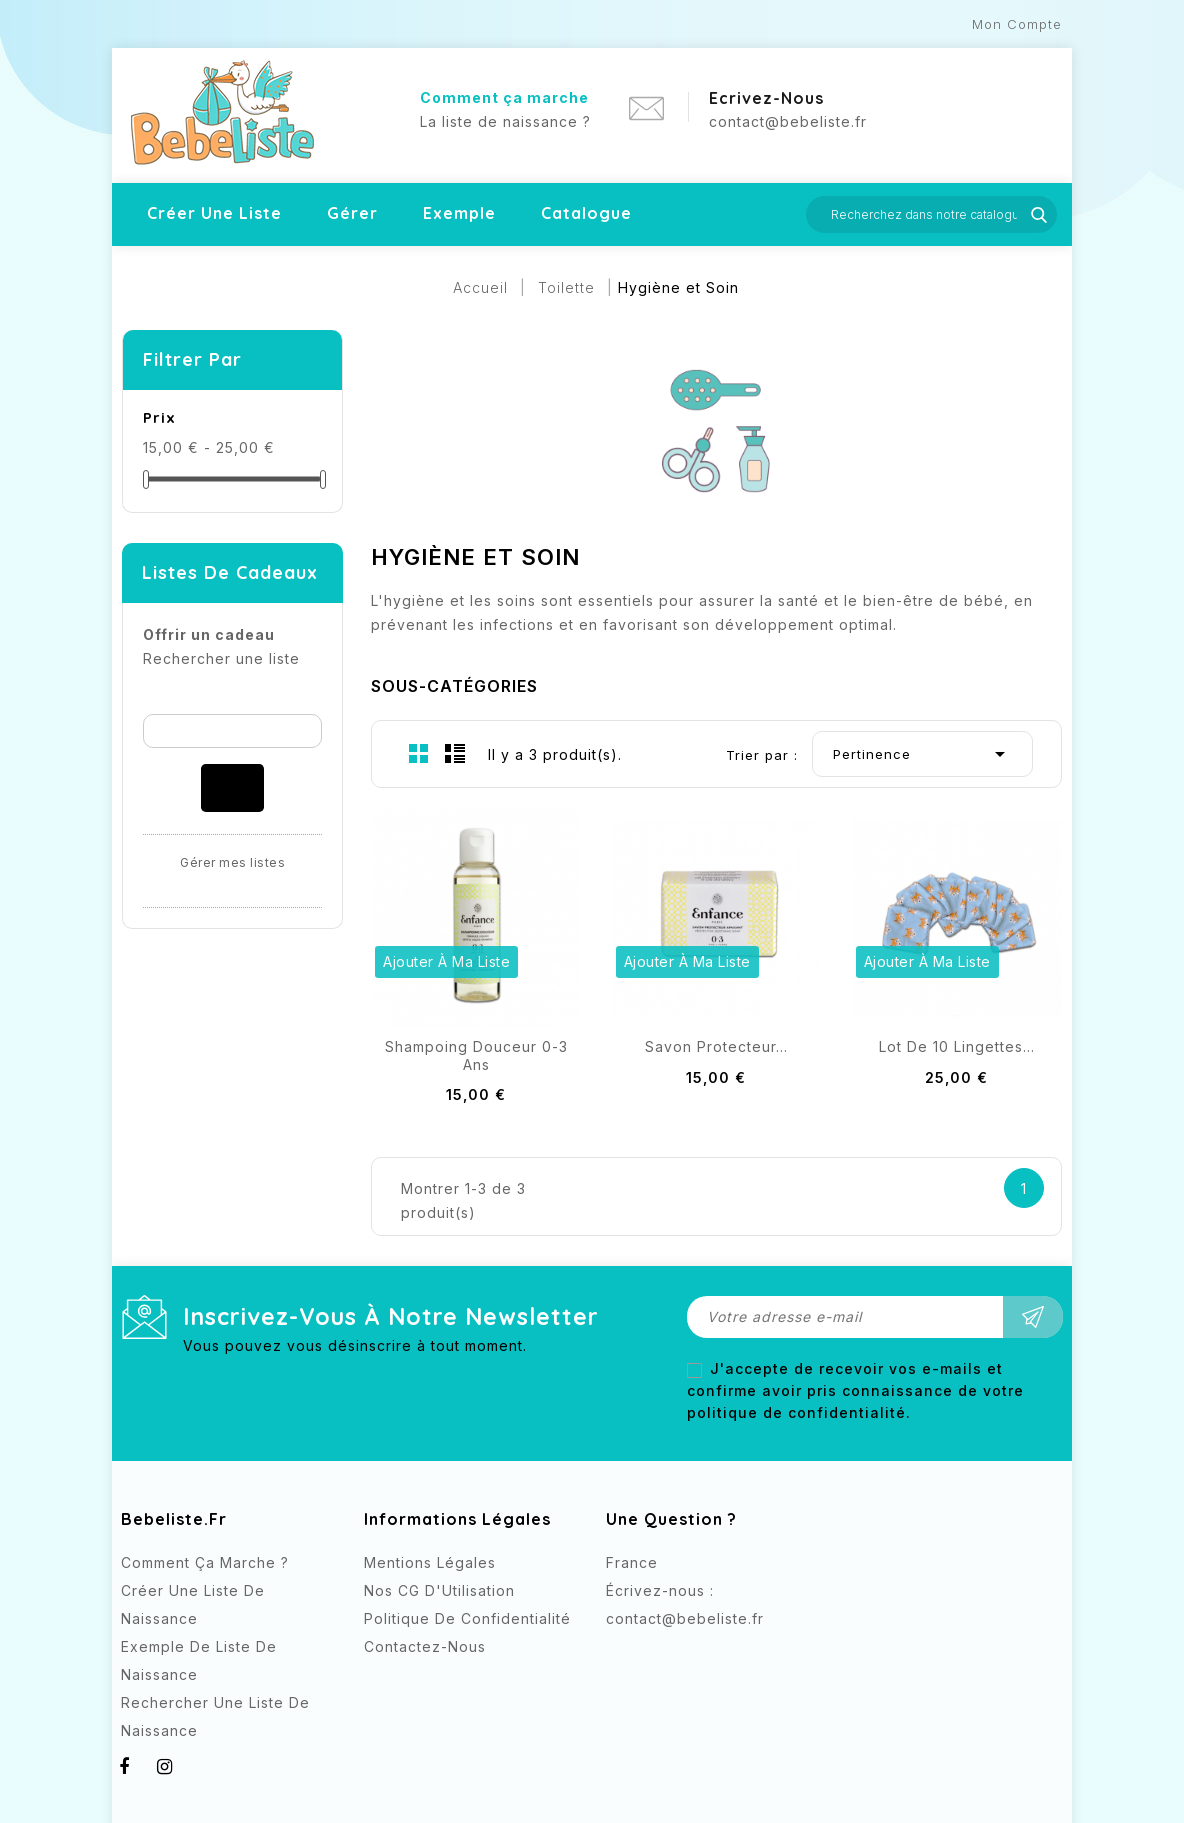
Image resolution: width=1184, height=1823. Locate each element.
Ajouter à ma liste (446, 961)
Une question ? (671, 1519)
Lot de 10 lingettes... (957, 1046)
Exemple (459, 213)
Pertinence (922, 754)
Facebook (623, 1655)
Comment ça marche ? (205, 1562)
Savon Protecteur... (716, 1046)
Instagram (663, 1655)
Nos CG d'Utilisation (439, 1590)
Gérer (352, 213)
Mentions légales (430, 1562)
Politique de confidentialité (467, 1618)
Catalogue (586, 213)
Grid (419, 753)
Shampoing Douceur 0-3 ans (476, 1055)
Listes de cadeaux (230, 572)
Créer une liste (214, 213)
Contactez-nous (425, 1646)
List (455, 753)
